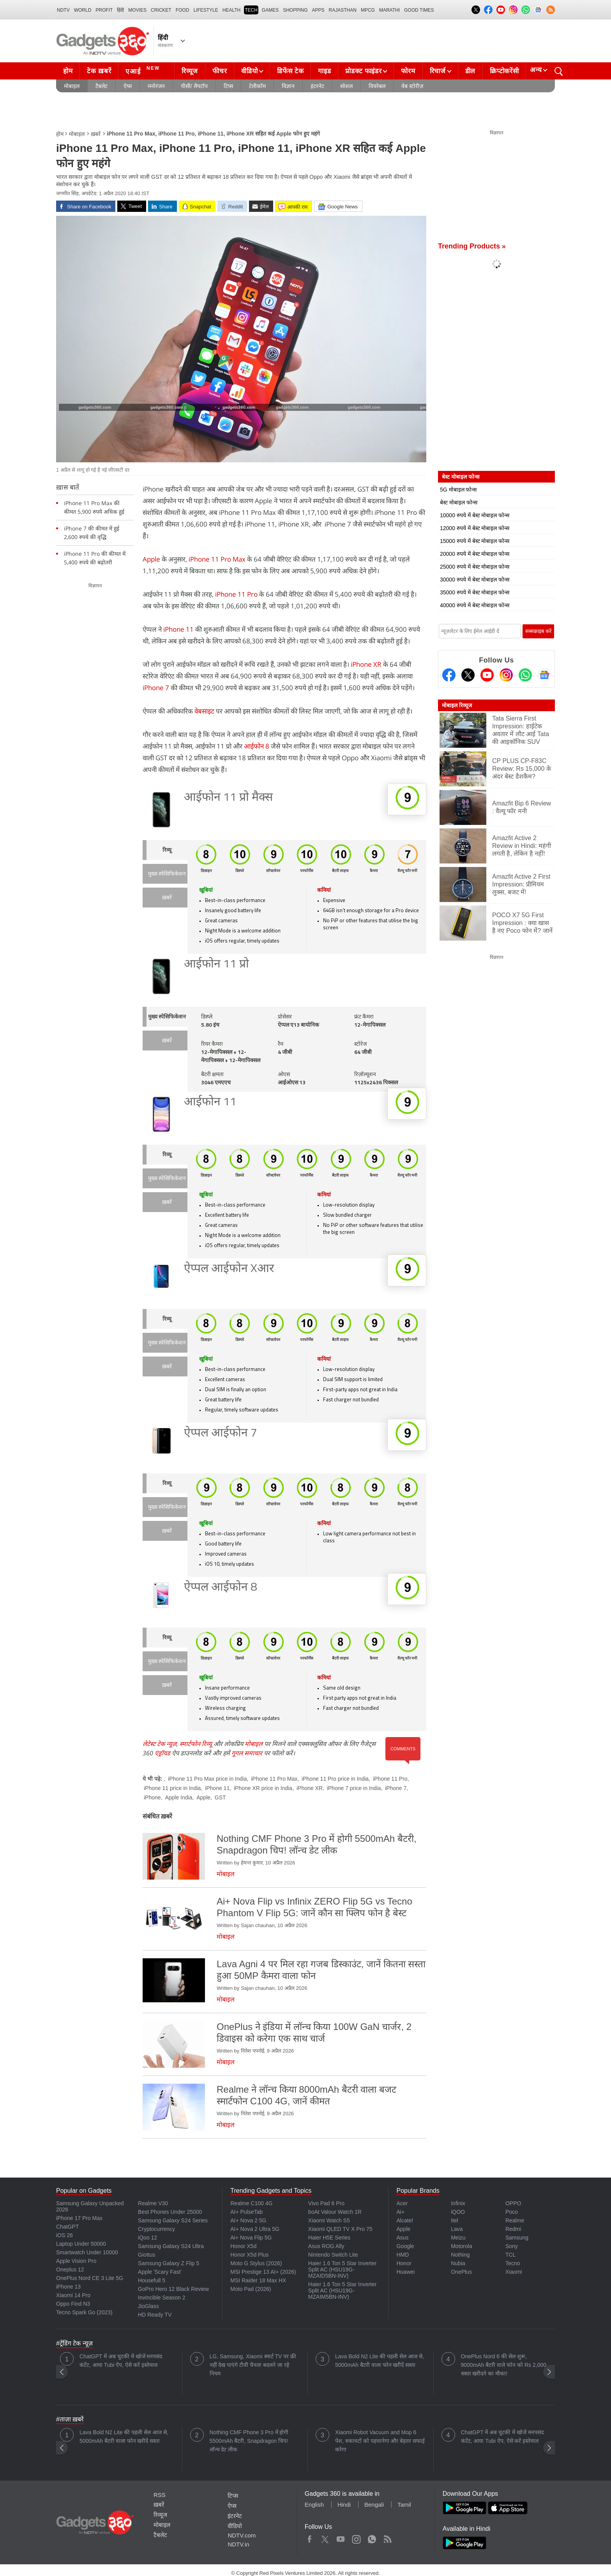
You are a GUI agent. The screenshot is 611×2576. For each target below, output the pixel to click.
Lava (457, 2229)
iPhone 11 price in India (172, 1788)
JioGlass (148, 2306)
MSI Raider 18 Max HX (258, 2280)
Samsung (516, 2237)
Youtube (341, 2537)
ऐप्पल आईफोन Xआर (229, 1269)
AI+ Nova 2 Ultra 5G (254, 2229)
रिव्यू (166, 850)
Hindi (344, 2504)
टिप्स (228, 86)
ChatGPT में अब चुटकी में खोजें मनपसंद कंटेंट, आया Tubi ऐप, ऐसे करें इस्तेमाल (120, 2360)
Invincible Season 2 (161, 2297)
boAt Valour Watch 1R (335, 2212)
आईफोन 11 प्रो (216, 965)
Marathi (389, 10)
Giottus (146, 2255)
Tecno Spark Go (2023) (84, 2312)
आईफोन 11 (210, 1102)
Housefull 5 (151, 2280)
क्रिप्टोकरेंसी (504, 71)
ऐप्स (128, 86)
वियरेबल (377, 86)
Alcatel (404, 2220)
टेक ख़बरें (99, 71)
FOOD (182, 10)
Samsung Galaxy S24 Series (173, 2220)
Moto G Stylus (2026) (256, 2263)
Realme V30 (153, 2203)
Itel (454, 2220)
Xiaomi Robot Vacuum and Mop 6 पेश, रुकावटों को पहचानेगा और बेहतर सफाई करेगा (380, 2441)
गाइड (324, 71)
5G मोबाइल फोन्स (458, 489)
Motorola (461, 2246)
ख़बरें (96, 134)
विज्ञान (288, 86)
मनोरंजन (156, 86)
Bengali (374, 2504)
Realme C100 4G (251, 2203)
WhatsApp (372, 2537)
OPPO (513, 2203)
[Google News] (544, 675)
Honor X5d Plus (249, 2255)
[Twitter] (468, 675)
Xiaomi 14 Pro (73, 2295)
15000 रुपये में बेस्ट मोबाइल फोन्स (474, 541)
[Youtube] (487, 675)
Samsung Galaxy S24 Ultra (171, 2246)
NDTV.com (242, 2535)
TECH (251, 10)
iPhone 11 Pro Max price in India (207, 1779)
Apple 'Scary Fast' (160, 2272)
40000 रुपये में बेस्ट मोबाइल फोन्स (474, 605)
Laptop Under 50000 (81, 2244)
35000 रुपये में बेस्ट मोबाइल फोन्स (474, 592)
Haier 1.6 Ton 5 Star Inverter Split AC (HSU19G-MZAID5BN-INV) (342, 2269)
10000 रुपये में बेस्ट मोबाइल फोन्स (474, 515)
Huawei (405, 2272)
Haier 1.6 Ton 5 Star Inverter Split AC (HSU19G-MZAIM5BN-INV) (342, 2290)
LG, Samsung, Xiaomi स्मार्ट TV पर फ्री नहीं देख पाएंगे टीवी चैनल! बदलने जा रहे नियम (253, 2365)
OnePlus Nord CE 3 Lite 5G (89, 2278)
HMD (402, 2255)
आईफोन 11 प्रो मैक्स (228, 798)
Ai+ (400, 2212)
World (83, 10)
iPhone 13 (68, 2287)
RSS (160, 2494)
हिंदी (120, 10)
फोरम (408, 71)
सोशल (346, 86)
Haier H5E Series (329, 2237)
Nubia (458, 2263)
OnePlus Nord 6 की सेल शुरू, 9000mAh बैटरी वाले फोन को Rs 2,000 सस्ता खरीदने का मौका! (503, 2365)
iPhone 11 (178, 629)
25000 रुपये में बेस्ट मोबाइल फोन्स (474, 567)
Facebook (309, 2537)
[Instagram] (506, 675)
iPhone (152, 1797)
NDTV (63, 10)
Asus (402, 2237)
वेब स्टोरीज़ (412, 86)
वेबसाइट (204, 711)
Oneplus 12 (70, 2269)
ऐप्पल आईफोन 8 (220, 1588)
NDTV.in (238, 2544)
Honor (403, 2263)
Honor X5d (243, 2246)
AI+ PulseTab (246, 2212)
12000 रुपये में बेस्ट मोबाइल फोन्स (474, 528)
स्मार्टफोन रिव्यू (196, 1743)
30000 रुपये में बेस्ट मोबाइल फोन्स (474, 579)
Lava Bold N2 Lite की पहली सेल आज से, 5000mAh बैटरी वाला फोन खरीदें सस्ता (379, 2360)
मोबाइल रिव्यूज (457, 705)
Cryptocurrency (156, 2229)
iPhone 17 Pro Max (79, 2218)
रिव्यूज (190, 71)
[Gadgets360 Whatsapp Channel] (525, 675)
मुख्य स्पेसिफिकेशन (167, 874)
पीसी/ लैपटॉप (194, 86)
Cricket (161, 10)
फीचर (219, 71)
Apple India (178, 1797)
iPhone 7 (156, 687)
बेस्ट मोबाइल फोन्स (458, 502)
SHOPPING (295, 10)
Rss (387, 2537)
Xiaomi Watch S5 (329, 2220)
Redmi (513, 2229)
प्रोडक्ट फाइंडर (363, 71)
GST (220, 1797)
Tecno (512, 2263)
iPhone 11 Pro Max (217, 559)
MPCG (368, 10)
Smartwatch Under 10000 (87, 2252)
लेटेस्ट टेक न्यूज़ (160, 1743)
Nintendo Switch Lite (333, 2255)
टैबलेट (101, 86)
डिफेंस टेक (290, 71)
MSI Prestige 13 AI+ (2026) (263, 2272)
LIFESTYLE (205, 10)
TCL (510, 2255)
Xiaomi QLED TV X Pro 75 (340, 2229)
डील (470, 71)
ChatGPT (67, 2227)
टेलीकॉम (257, 86)
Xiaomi (513, 2272)
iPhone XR (366, 664)
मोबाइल (71, 86)
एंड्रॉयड (162, 1753)
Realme (514, 2220)
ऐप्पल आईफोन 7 (220, 1433)
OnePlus (461, 2272)
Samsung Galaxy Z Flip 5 (168, 2263)
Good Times (419, 10)
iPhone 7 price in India (354, 1788)
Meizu (458, 2237)
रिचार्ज (438, 71)
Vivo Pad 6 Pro (326, 2203)
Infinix (458, 2203)
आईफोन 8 (256, 746)
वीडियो (249, 71)
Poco (511, 2212)
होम (67, 71)
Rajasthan (343, 10)
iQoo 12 (147, 2237)
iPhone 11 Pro (236, 594)
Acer (402, 2203)
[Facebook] (449, 675)
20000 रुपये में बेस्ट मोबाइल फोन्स (474, 554)
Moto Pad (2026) (250, 2289)
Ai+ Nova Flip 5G (251, 2237)
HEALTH (231, 10)
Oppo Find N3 (73, 2304)
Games (270, 10)
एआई (143, 70)
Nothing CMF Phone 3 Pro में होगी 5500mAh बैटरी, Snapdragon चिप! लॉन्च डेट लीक (249, 2441)
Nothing (460, 2255)
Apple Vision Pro (76, 2261)
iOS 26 (64, 2235)
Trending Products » (472, 246)
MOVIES (137, 10)
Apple (151, 559)
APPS (318, 10)
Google (405, 2246)
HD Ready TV (154, 2315)
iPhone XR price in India (263, 1788)
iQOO (458, 2212)
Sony (511, 2246)
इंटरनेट (317, 86)
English (314, 2504)
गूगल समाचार (246, 1753)
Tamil (404, 2504)
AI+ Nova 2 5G (248, 2220)
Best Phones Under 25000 (170, 2212)
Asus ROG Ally (326, 2246)
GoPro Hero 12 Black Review (173, 2289)
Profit (104, 10)
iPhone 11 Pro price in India (335, 1779)
